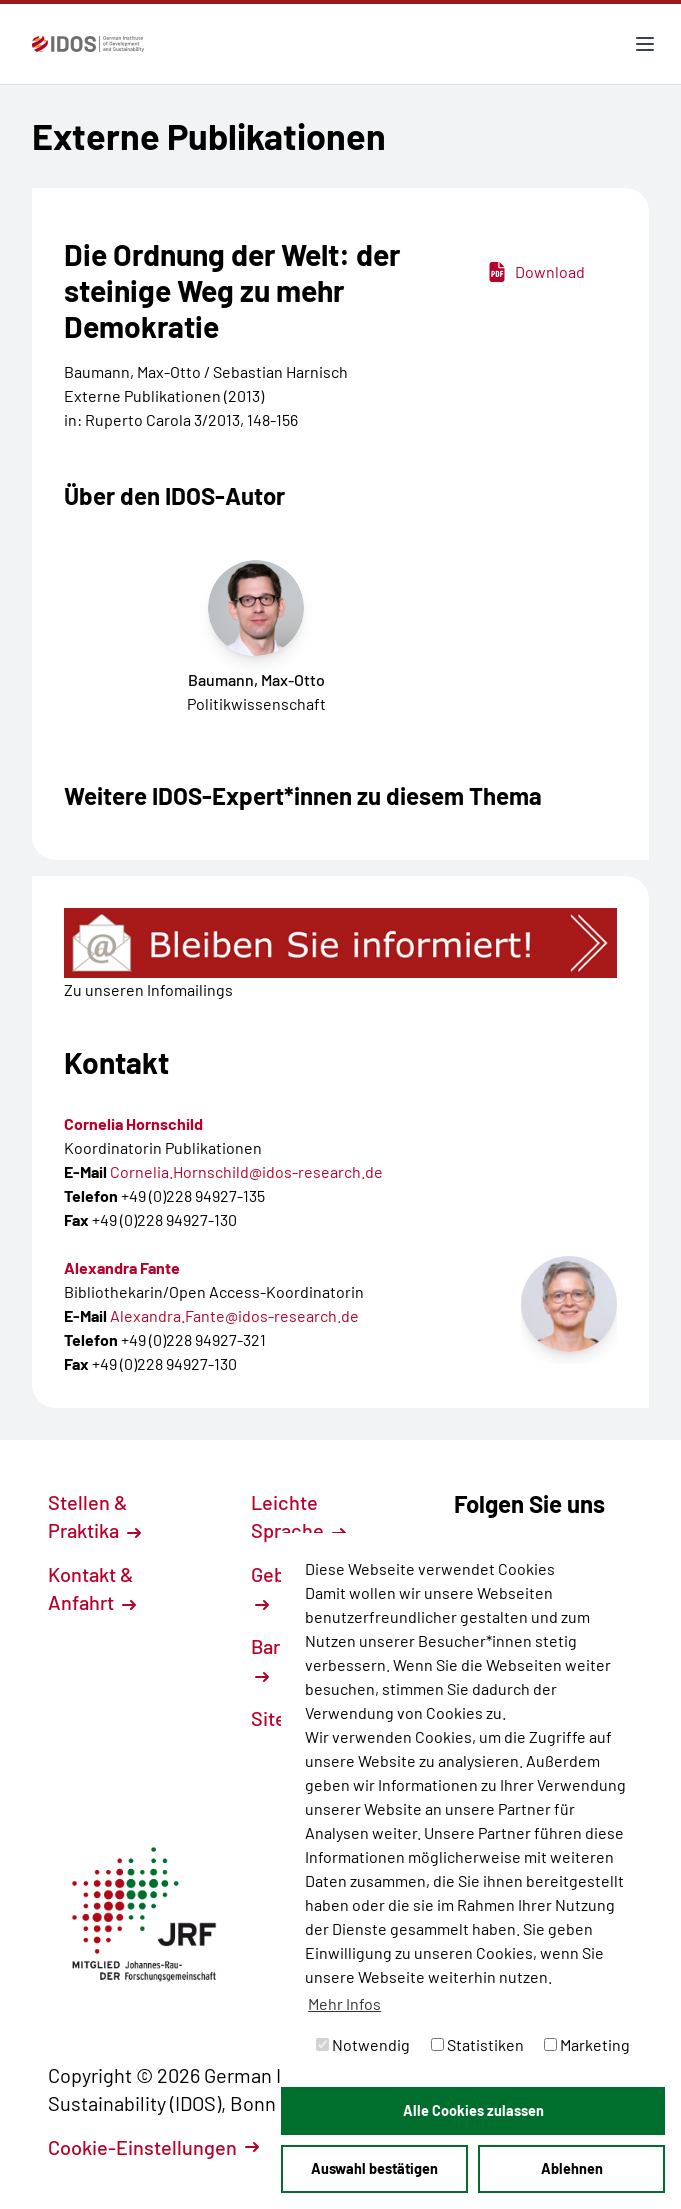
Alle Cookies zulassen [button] (473, 2110)
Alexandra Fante (122, 1267)
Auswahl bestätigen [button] (374, 2168)
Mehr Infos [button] (344, 2003)
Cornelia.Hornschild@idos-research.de (246, 1171)
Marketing (587, 2044)
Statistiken (477, 2044)
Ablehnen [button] (572, 2168)
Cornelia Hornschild (133, 1123)
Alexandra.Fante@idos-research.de (234, 1315)
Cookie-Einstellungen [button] (153, 2147)
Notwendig (363, 2044)
